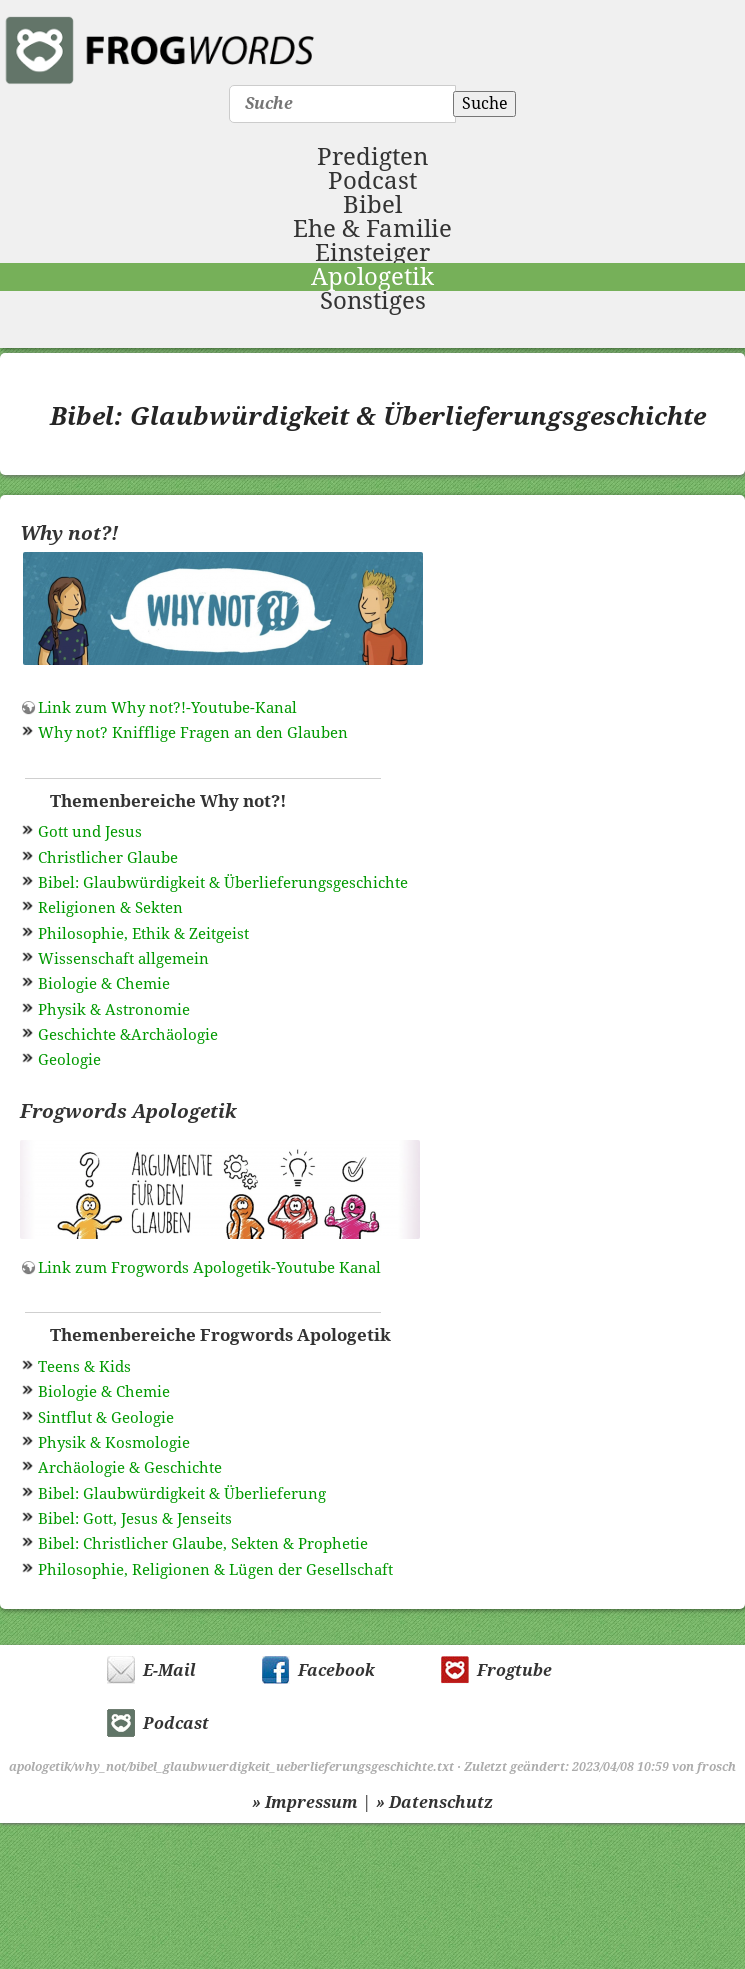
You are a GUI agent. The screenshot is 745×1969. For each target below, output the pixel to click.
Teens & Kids (84, 1367)
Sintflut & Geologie (106, 1418)
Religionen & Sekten (110, 908)
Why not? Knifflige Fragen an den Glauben (193, 733)
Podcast (372, 181)
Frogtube (514, 1670)
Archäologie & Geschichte (130, 1468)
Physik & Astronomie (114, 1010)
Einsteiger (372, 253)
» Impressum (305, 1802)
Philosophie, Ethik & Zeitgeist (143, 934)
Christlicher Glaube (108, 858)
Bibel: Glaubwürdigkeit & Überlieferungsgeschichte (223, 883)
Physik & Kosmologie (114, 1443)
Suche (485, 103)
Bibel (372, 205)
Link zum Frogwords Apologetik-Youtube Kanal (209, 1268)
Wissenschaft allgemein (123, 959)
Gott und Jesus (90, 832)
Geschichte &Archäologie (128, 1035)
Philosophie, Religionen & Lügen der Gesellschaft (215, 1570)
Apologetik (372, 277)
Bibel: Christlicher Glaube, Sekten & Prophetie (203, 1544)
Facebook (336, 1670)
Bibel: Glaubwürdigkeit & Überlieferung (182, 1494)
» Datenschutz (434, 1802)
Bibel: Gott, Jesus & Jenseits (135, 1519)
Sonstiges (373, 301)
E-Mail (169, 1670)
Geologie (69, 1060)
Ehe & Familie (372, 229)
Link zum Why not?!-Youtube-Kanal (167, 708)
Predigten (372, 157)
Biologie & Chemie (104, 984)
